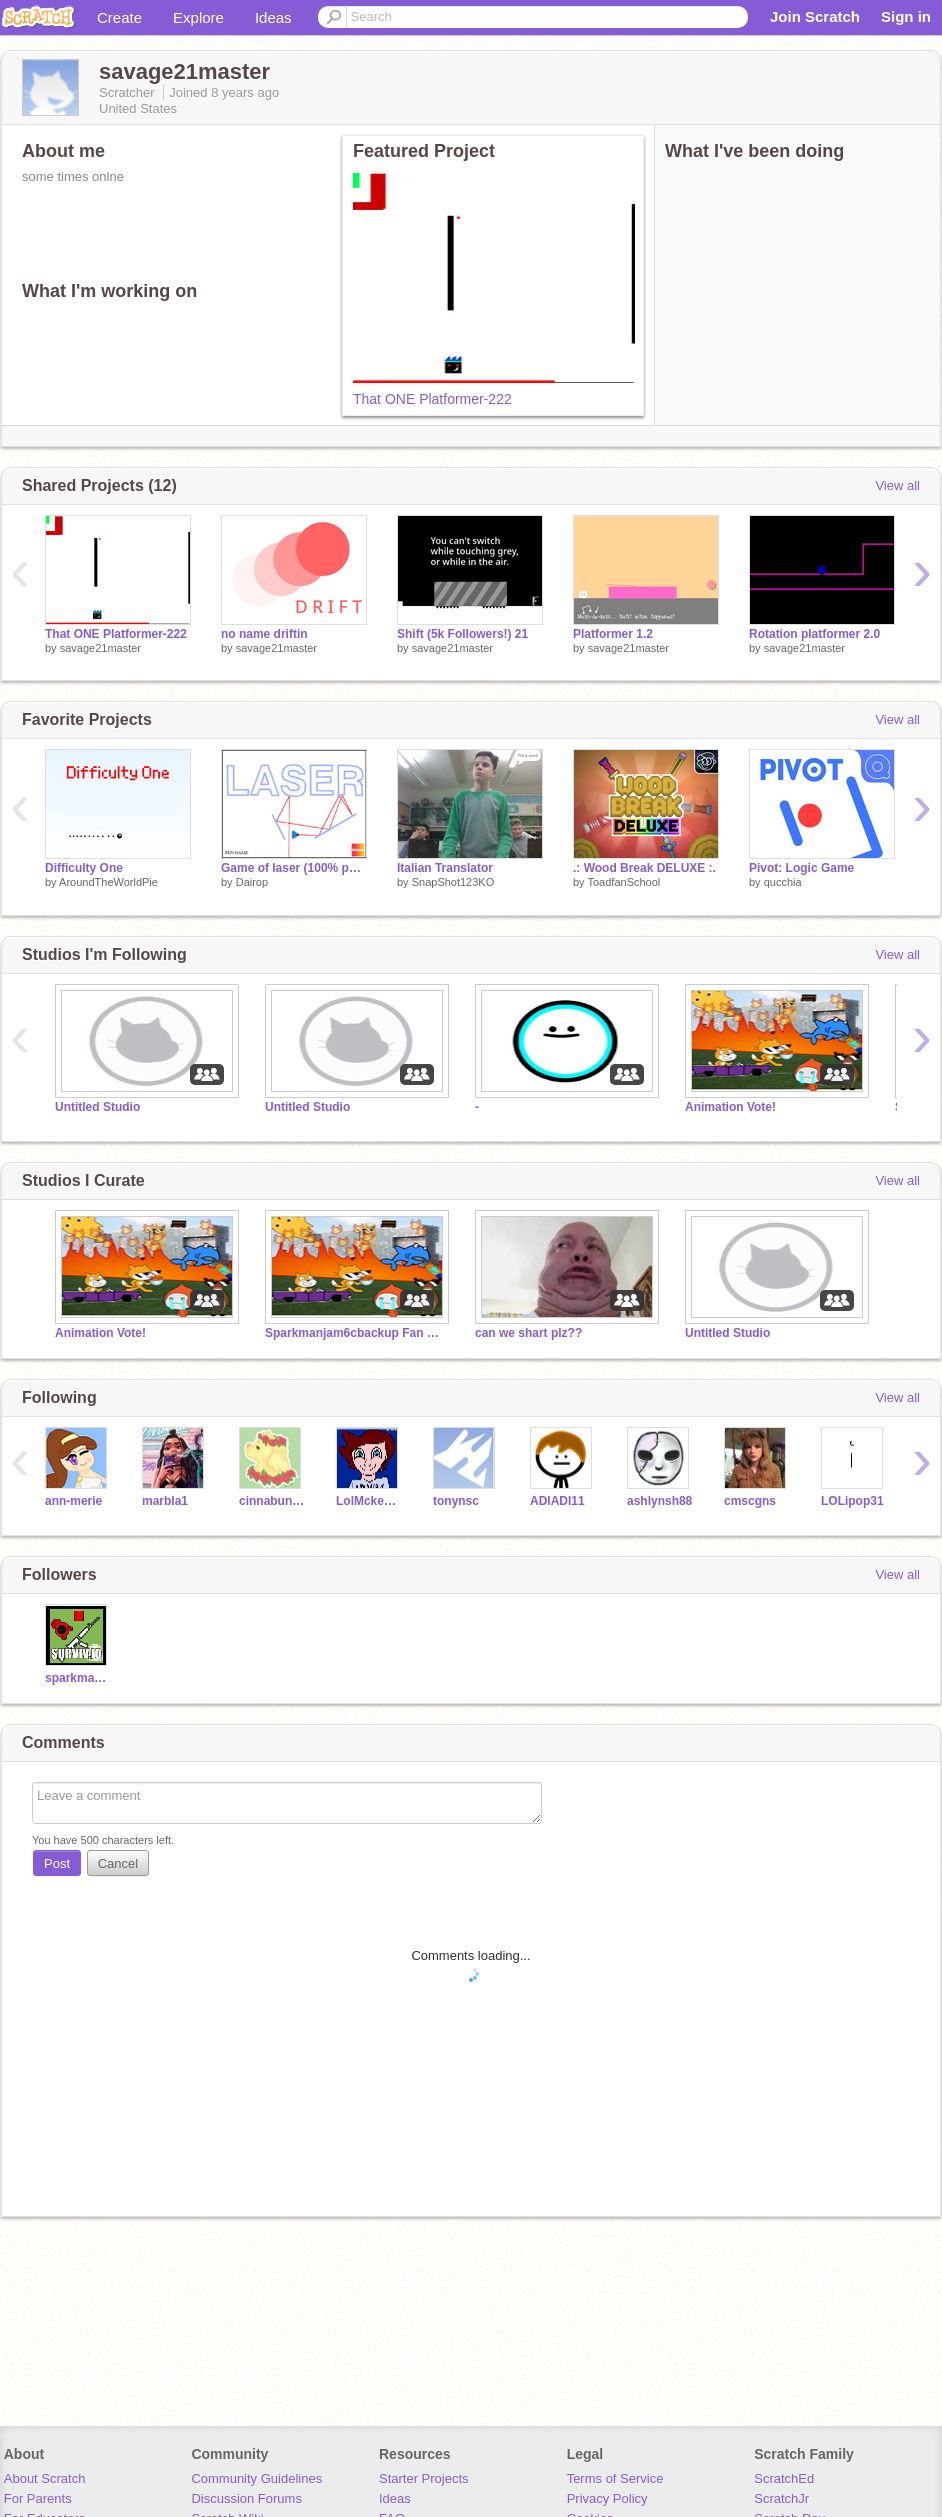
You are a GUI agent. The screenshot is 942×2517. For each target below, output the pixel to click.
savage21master (100, 648)
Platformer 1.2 (613, 634)
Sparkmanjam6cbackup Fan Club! (355, 1333)
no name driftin (264, 634)
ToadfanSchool (623, 882)
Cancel (118, 1863)
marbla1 (165, 1501)
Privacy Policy (607, 2498)
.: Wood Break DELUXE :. (644, 868)
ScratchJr (781, 2498)
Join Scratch (815, 16)
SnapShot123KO (453, 882)
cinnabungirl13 (272, 1501)
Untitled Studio (97, 1107)
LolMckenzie (369, 1501)
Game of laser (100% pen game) (294, 868)
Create (119, 17)
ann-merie (73, 1501)
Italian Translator (445, 868)
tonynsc (456, 1501)
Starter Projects (424, 2478)
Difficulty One (84, 868)
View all (897, 485)
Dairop (252, 882)
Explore (198, 17)
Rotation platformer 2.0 (814, 634)
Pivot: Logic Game (801, 868)
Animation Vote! (730, 1107)
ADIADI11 (557, 1501)
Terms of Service (615, 2478)
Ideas (273, 17)
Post (57, 1863)
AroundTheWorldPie (108, 882)
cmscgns (750, 1501)
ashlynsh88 (659, 1501)
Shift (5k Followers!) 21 (462, 634)
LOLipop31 (852, 1501)
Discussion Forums (246, 2498)
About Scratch (45, 2478)
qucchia (783, 882)
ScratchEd (784, 2478)
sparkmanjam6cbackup (78, 1678)
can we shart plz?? (528, 1333)
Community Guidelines (256, 2478)
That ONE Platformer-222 (432, 399)
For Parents (38, 2498)
